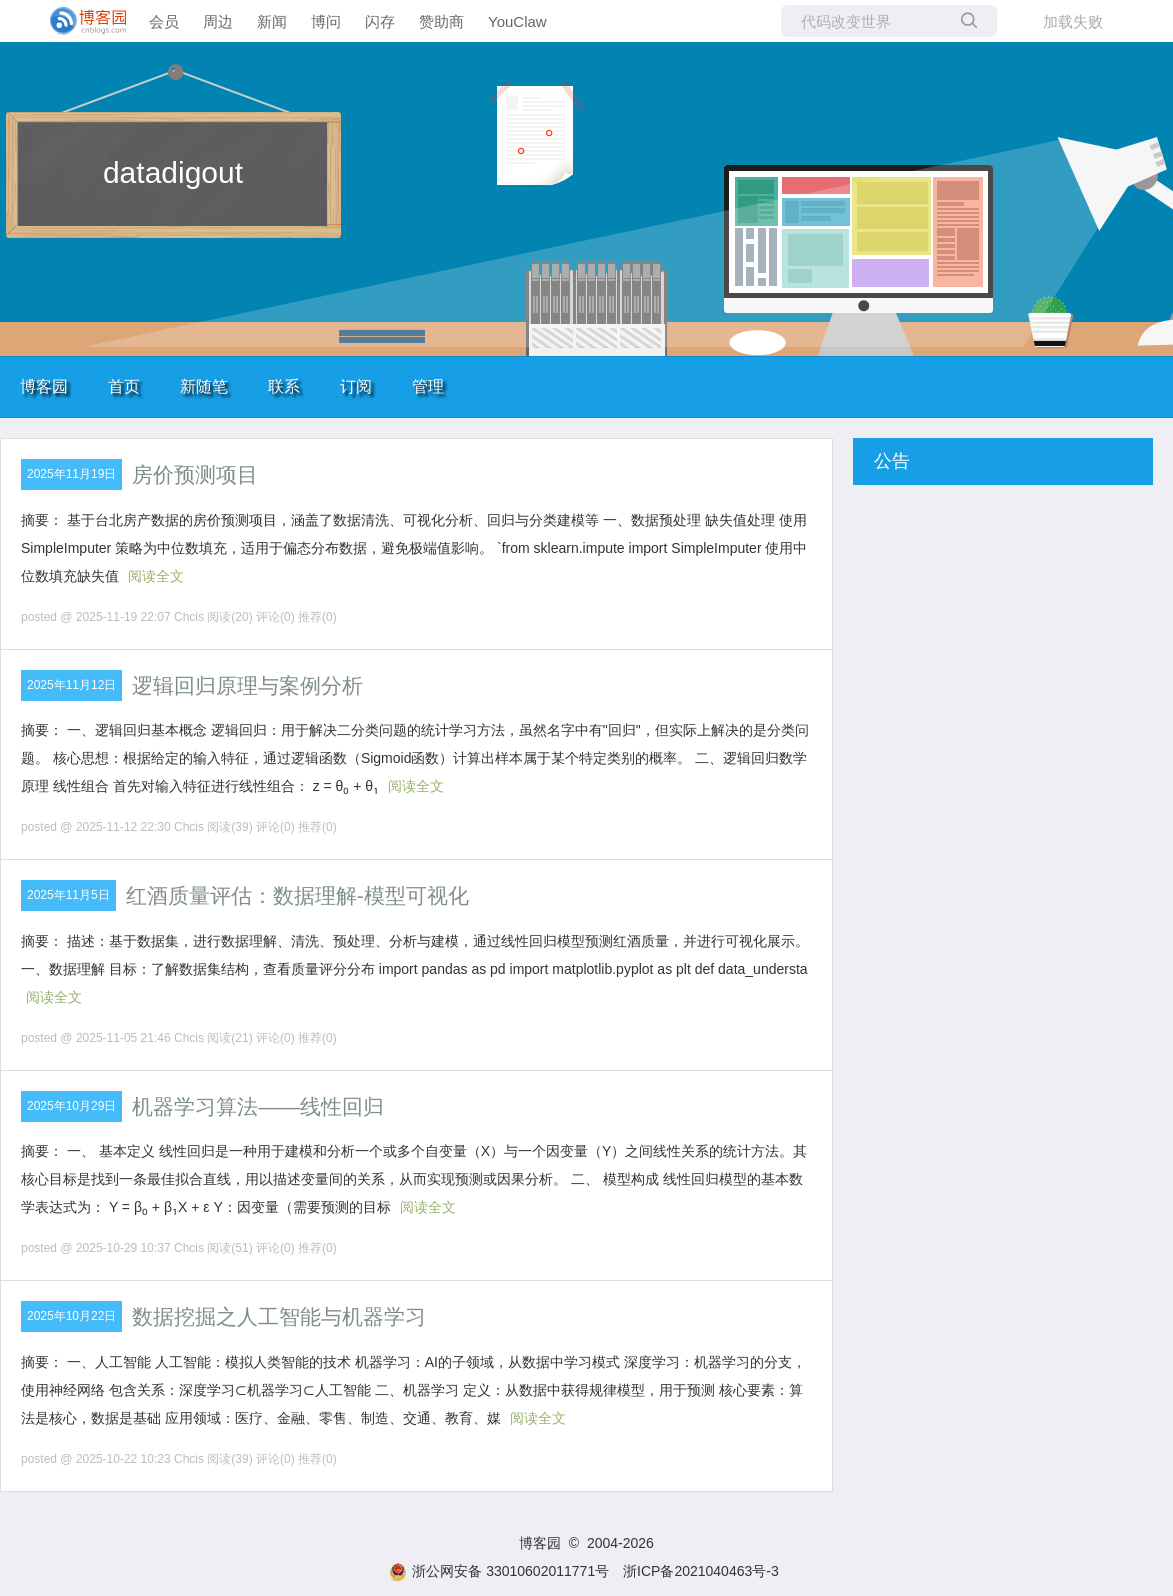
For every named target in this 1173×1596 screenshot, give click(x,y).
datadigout (173, 172)
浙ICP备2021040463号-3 (701, 1571)
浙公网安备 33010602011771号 (499, 1571)
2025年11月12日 (71, 685)
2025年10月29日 (71, 1106)
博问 (326, 21)
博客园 (44, 386)
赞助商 (441, 21)
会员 (164, 21)
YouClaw (517, 21)
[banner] (80, 21)
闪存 (380, 21)
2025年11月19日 (71, 474)
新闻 (272, 21)
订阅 (356, 386)
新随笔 (204, 386)
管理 (428, 386)
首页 (124, 386)
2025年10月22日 (71, 1316)
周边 (218, 21)
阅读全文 (156, 576)
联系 (284, 386)
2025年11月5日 (68, 895)
